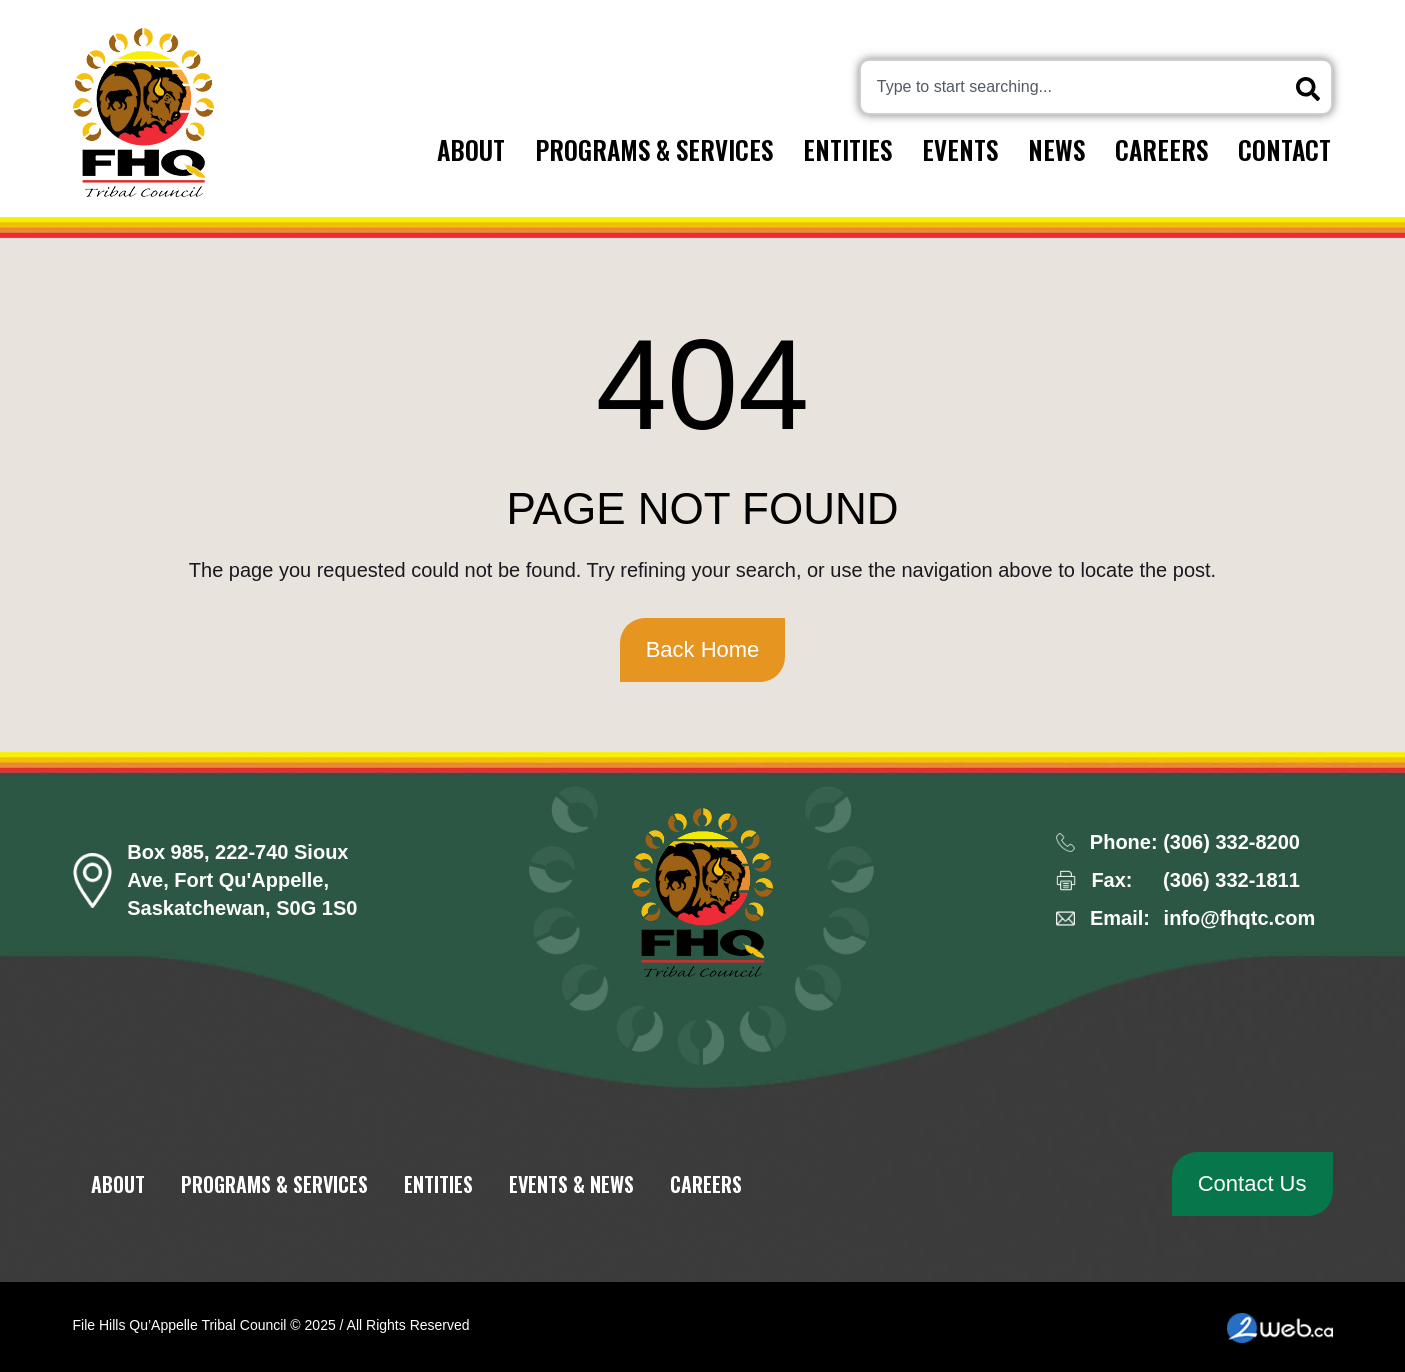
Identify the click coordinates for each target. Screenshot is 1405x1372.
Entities (847, 149)
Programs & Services (654, 149)
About (471, 149)
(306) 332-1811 (1231, 880)
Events (960, 149)
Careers (1161, 149)
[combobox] (1096, 87)
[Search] (1312, 89)
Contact (1284, 149)
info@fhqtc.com (1240, 918)
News (1056, 149)
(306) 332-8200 (1231, 842)
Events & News (571, 1184)
